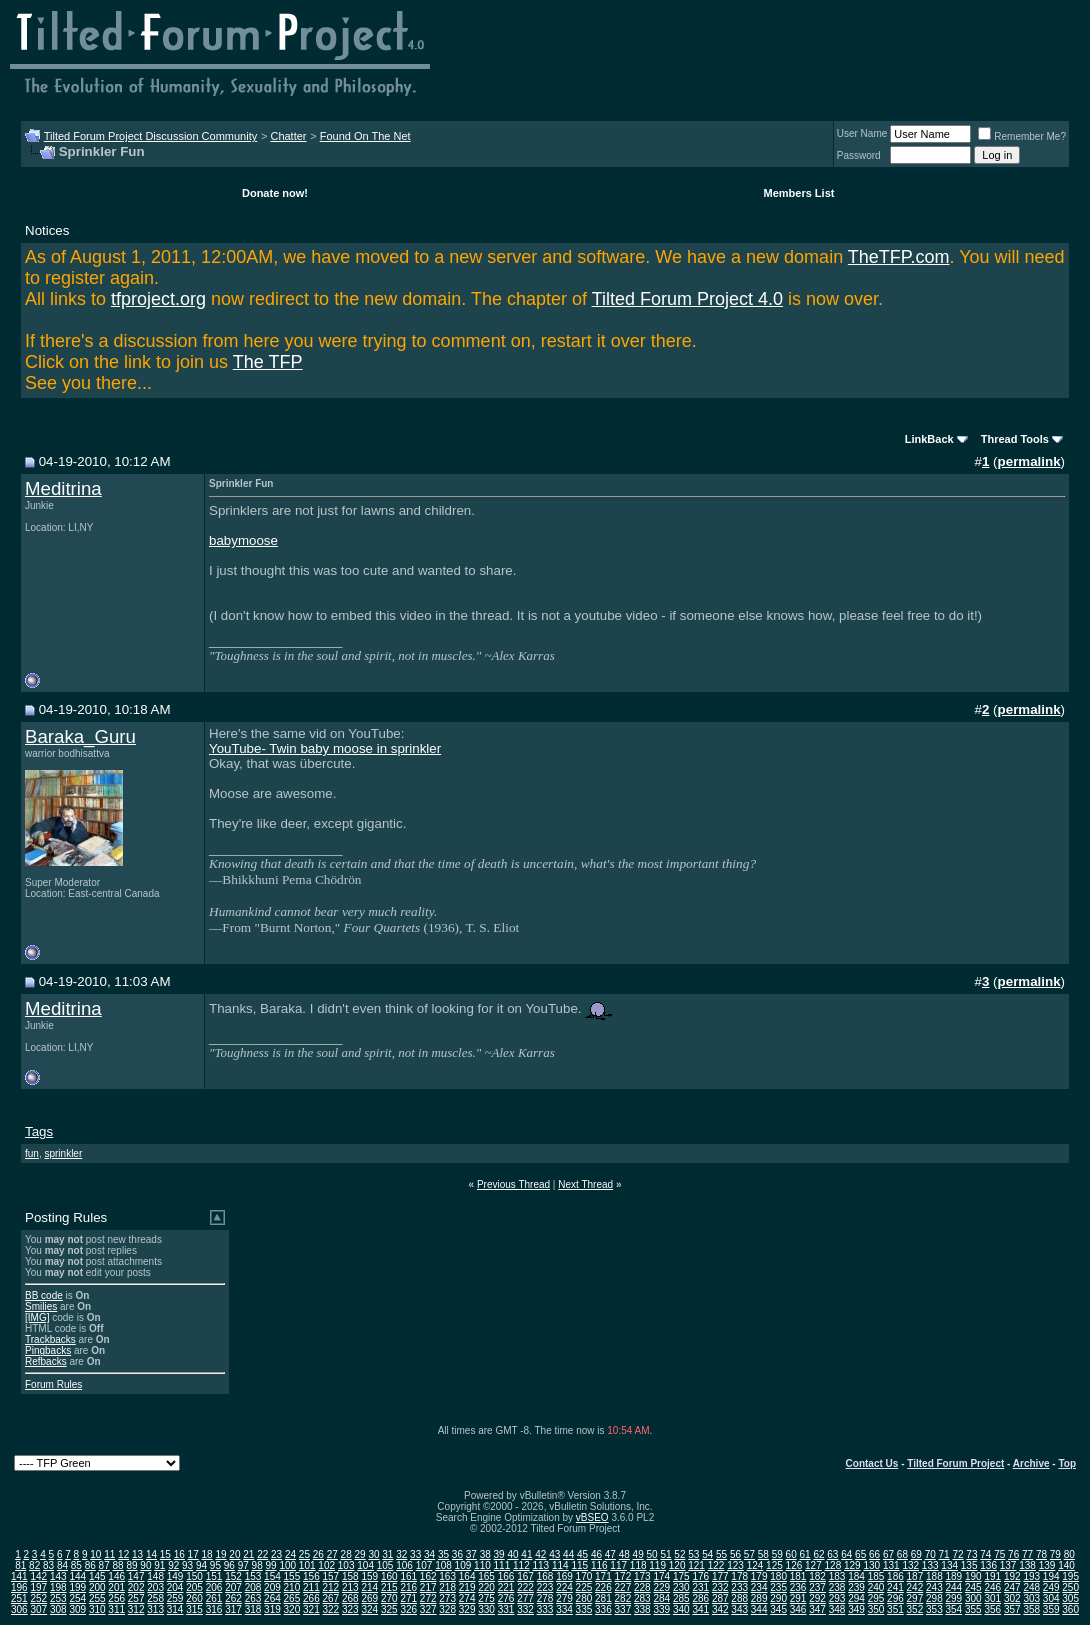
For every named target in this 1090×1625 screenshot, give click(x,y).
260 (194, 1598)
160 (389, 1576)
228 (642, 1587)
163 (447, 1576)
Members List (799, 193)
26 (318, 1554)
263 (253, 1598)
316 (214, 1609)
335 (584, 1609)
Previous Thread (513, 1184)
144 (77, 1576)
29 (359, 1554)
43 (554, 1554)
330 (486, 1609)
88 (118, 1565)
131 (891, 1565)
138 (1027, 1565)
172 (623, 1576)
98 (257, 1565)
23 (276, 1554)
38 (485, 1554)
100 (287, 1565)
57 (749, 1554)
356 (992, 1609)
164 (467, 1576)
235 (778, 1587)
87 (104, 1565)
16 (179, 1554)
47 (610, 1554)
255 (97, 1598)
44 (568, 1554)
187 (915, 1576)
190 (973, 1576)
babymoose (243, 540)
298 (934, 1598)
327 (428, 1609)
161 (408, 1576)
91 (159, 1565)
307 (38, 1609)
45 (582, 1554)
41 (526, 1554)
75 (999, 1554)
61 (804, 1554)
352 (915, 1609)
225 (584, 1587)
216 (408, 1587)
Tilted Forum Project (955, 1463)
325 (389, 1609)
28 (346, 1554)
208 (253, 1587)
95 (215, 1565)
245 (973, 1587)
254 (77, 1598)
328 (447, 1609)
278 (545, 1598)
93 (187, 1565)
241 (895, 1587)
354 (954, 1609)
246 (992, 1587)
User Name (862, 133)
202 (136, 1587)
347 (817, 1609)
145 (97, 1576)
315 (194, 1609)
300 (973, 1598)
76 (1013, 1554)
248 (1031, 1587)
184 (856, 1576)
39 (499, 1554)
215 (389, 1587)
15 (165, 1554)
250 (1070, 1587)
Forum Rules (53, 1384)
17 (193, 1554)
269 (369, 1598)
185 (876, 1576)
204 (175, 1587)
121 (696, 1565)
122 (716, 1565)
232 (720, 1587)
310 (97, 1609)
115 (579, 1565)
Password (859, 155)
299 (954, 1598)
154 (272, 1576)
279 (564, 1598)
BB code (44, 1295)
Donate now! (275, 193)
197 (38, 1587)
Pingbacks (48, 1350)
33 (415, 1554)
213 (350, 1587)
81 (20, 1565)
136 (988, 1565)
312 (136, 1609)
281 (603, 1598)
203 (155, 1587)
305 (1070, 1598)
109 (463, 1565)
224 (564, 1587)
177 (720, 1576)
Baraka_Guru (80, 736)
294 (856, 1598)
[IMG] (37, 1317)
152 (233, 1576)
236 (798, 1587)
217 (428, 1587)
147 (136, 1576)
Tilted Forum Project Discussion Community (151, 136)
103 (346, 1565)
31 (387, 1554)
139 (1047, 1565)
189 (954, 1576)
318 (253, 1609)
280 (584, 1598)
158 (350, 1576)
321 (311, 1609)
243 (934, 1587)
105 (385, 1565)
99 (270, 1565)
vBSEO (592, 1517)
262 (233, 1598)
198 (58, 1587)
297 (915, 1598)
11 (109, 1554)
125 (774, 1565)
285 (681, 1598)
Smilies (41, 1306)
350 (876, 1609)
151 (214, 1576)
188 (934, 1576)
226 (603, 1587)
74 (985, 1554)
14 (151, 1554)
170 (584, 1576)
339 (661, 1609)
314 (175, 1609)
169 (564, 1576)
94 (201, 1565)
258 (155, 1598)
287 (720, 1598)
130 (871, 1565)
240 (876, 1587)
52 (679, 1554)
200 (97, 1587)
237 (817, 1587)
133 (930, 1565)
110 (482, 1565)
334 (564, 1609)
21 (248, 1554)
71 (944, 1554)
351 (895, 1609)
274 (467, 1598)
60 (791, 1554)
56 (735, 1554)
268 (350, 1598)
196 (19, 1587)
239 (856, 1587)
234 (759, 1587)
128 (833, 1565)
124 (755, 1565)
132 (910, 1565)
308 (58, 1609)
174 (661, 1576)
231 (700, 1587)
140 (1066, 1565)
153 (253, 1576)
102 (326, 1565)
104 (365, 1565)
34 (429, 1554)
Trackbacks (50, 1339)
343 (739, 1609)
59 (777, 1554)
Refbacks (46, 1361)
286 (700, 1598)
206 (214, 1587)
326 (408, 1609)
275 (486, 1598)
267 (331, 1598)
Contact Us (872, 1463)
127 (813, 1565)
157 (331, 1576)
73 (971, 1554)
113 (540, 1565)
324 (369, 1609)
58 (763, 1554)
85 (76, 1565)
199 (77, 1587)
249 (1051, 1587)
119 (657, 1565)
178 (739, 1576)
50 (652, 1554)
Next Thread (585, 1184)
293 (837, 1598)
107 (424, 1565)
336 (603, 1609)
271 (408, 1598)
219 (467, 1587)
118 (638, 1565)
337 (623, 1609)
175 (681, 1576)
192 (1012, 1576)
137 (1008, 1565)
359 (1051, 1609)
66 (874, 1554)
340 (681, 1609)
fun (32, 1153)
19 (220, 1554)
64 (846, 1554)
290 (778, 1598)
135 (969, 1565)
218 (447, 1587)
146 (116, 1576)
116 (599, 1565)
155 (292, 1576)
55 (721, 1554)
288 (739, 1598)
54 (707, 1554)
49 (638, 1554)
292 (817, 1598)
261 (214, 1598)
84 (62, 1565)
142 (38, 1576)
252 (38, 1598)
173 (642, 1576)
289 (759, 1598)
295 (876, 1598)
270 (389, 1598)
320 (292, 1609)
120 (677, 1565)
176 (700, 1576)
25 (304, 1554)
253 (58, 1598)
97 (243, 1565)
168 (545, 1576)
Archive (1031, 1463)
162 (428, 1576)
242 (915, 1587)
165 (486, 1576)
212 (331, 1587)
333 (545, 1609)
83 (48, 1565)
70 (930, 1554)
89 (131, 1565)
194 (1051, 1576)
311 (116, 1609)
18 (207, 1554)
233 (739, 1587)
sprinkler (63, 1153)
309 (77, 1609)
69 (916, 1554)
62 (818, 1554)
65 (860, 1554)
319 (272, 1609)
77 (1027, 1554)
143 (58, 1576)
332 (525, 1609)
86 (90, 1565)
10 (95, 1554)
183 (837, 1576)
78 (1041, 1554)
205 (194, 1587)
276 (506, 1598)
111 (502, 1565)
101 (307, 1565)
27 (332, 1554)
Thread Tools (1015, 439)
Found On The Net (365, 136)
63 (832, 1554)
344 (759, 1609)
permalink (1029, 461)
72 (957, 1554)
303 (1031, 1598)
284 (661, 1598)
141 (19, 1576)
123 (735, 1565)
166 (506, 1576)
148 (155, 1576)
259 (175, 1598)
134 (949, 1565)
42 (540, 1554)
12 (123, 1554)
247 (1012, 1587)
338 (642, 1609)
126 (794, 1565)
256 (116, 1598)
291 (798, 1598)
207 (233, 1587)
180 (778, 1576)
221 (506, 1587)
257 (136, 1598)
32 (401, 1554)
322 (331, 1609)
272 (428, 1598)
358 (1031, 1609)
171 (603, 1576)
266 (311, 1598)
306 (19, 1609)
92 (173, 1565)
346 (798, 1609)
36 (457, 1554)
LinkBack (929, 439)
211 (311, 1587)
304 (1051, 1598)
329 (467, 1609)
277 (525, 1598)
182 (817, 1576)
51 (665, 1554)
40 (512, 1554)
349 (856, 1609)
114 (560, 1565)
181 (798, 1576)
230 (681, 1587)
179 (759, 1576)
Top (1067, 1463)
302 (1012, 1598)
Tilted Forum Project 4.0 (687, 299)
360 (1070, 1609)
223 (545, 1587)
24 (290, 1554)
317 (233, 1609)
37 (471, 1554)
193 (1031, 1576)
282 (623, 1598)
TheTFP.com (899, 257)
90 (145, 1565)
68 (902, 1554)
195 (1070, 1576)
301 (992, 1598)
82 (34, 1565)
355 (973, 1609)
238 (837, 1587)
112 (521, 1565)
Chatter (288, 136)
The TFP (268, 362)
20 (234, 1554)
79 (1055, 1554)
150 (194, 1576)
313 (155, 1609)
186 (895, 1576)
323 (350, 1609)
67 (888, 1554)
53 (693, 1554)
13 (137, 1554)
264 (272, 1598)
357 (1012, 1609)
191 (992, 1576)
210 (292, 1587)
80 (1069, 1554)
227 (623, 1587)
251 (19, 1598)
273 (447, 1598)
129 (852, 1565)
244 (954, 1587)
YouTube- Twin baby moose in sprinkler (325, 748)
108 (443, 1565)
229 (661, 1587)
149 (175, 1576)
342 (720, 1609)
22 (262, 1554)
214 (369, 1587)
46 (596, 1554)
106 (404, 1565)
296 (895, 1598)
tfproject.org (158, 299)
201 (116, 1587)
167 (525, 1576)
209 (272, 1587)
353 (934, 1609)
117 (618, 1565)
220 (486, 1587)
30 (373, 1554)
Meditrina (63, 488)
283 (642, 1598)
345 (778, 1609)
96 (229, 1565)
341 (700, 1609)
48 (624, 1554)
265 (292, 1598)
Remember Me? (1022, 136)
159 (369, 1576)
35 (443, 1554)
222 (525, 1587)
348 (837, 1609)
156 (311, 1576)
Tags (39, 1131)
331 (506, 1609)
